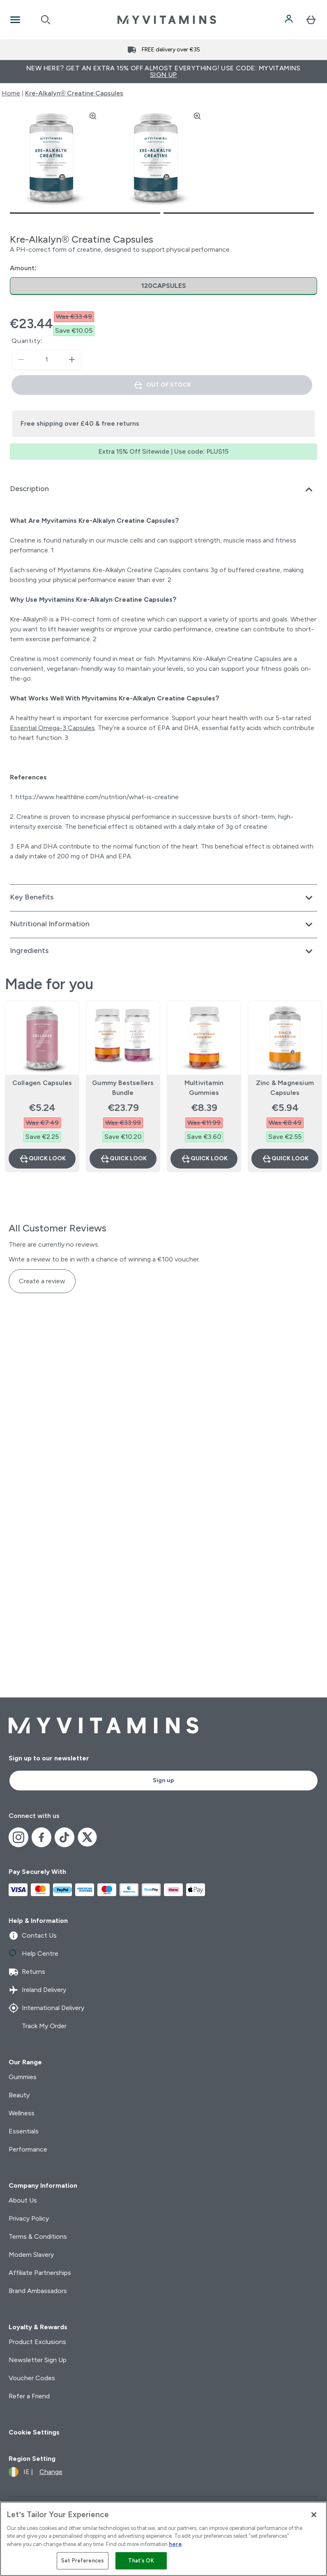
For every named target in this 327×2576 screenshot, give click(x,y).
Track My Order (38, 2026)
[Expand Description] (163, 489)
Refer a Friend (29, 2396)
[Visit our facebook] (41, 1837)
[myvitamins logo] (166, 19)
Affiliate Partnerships (40, 2273)
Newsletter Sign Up (38, 2360)
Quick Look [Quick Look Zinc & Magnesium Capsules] (285, 1159)
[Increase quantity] (72, 359)
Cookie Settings (34, 2432)
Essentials (24, 2131)
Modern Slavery (31, 2254)
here (175, 2544)
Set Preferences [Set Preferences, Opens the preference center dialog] (82, 2560)
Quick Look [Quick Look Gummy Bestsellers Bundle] (123, 1159)
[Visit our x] (87, 1837)
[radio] (163, 286)
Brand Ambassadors (38, 2291)
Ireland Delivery (37, 1990)
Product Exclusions (37, 2342)
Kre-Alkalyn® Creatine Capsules (74, 93)
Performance (28, 2149)
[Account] (289, 20)
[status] (46, 359)
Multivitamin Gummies (203, 1088)
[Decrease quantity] (21, 359)
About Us (23, 2200)
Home (11, 93)
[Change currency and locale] (35, 2472)
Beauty (19, 2095)
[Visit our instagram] (18, 1837)
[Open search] (45, 20)
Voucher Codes (32, 2378)
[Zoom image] (92, 116)
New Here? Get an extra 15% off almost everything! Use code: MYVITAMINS (163, 71)
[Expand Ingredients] (163, 951)
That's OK (141, 2560)
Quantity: (27, 341)
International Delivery (46, 2008)
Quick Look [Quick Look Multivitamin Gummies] (204, 1159)
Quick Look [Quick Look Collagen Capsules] (42, 1159)
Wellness (22, 2113)
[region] (163, 2539)
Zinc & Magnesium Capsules (285, 1088)
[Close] (314, 2515)
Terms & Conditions (38, 2236)
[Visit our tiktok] (64, 1837)
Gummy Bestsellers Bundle (123, 1088)
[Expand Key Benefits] (163, 898)
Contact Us (33, 1936)
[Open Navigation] (15, 19)
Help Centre (33, 1954)
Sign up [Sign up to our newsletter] (163, 1780)
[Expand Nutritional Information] (163, 924)
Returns (27, 1972)
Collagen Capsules (42, 1083)
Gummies (23, 2077)
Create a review (42, 1281)
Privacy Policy (29, 2218)
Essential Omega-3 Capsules (52, 728)
